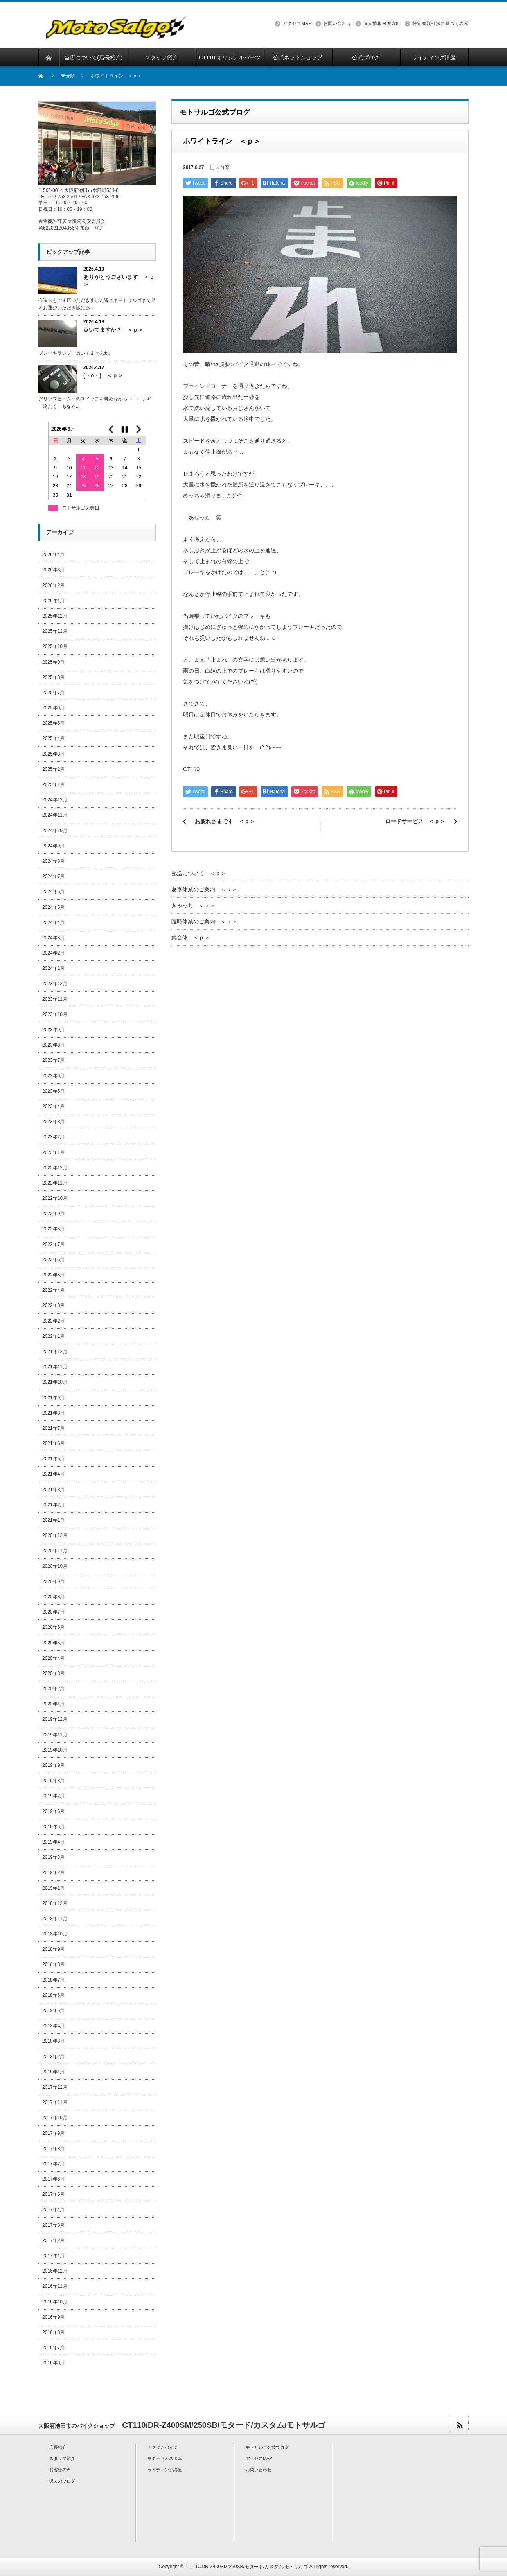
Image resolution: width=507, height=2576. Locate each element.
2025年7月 (53, 692)
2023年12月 (54, 983)
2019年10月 (54, 1750)
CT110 (191, 769)
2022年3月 (53, 1305)
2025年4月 (53, 738)
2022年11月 (54, 1183)
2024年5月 (53, 907)
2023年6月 (53, 1076)
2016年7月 (53, 2347)
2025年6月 (53, 708)
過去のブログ (62, 2481)
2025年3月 (53, 754)
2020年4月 (53, 1658)
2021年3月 (53, 1489)
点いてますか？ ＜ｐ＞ (113, 330)
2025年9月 (53, 662)
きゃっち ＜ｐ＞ (193, 905)
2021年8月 (53, 1413)
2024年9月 (53, 846)
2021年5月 (53, 1458)
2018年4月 (53, 2025)
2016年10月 (54, 2302)
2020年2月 (53, 1688)
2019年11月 (54, 1735)
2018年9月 (53, 1949)
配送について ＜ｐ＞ (198, 873)
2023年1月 (53, 1152)
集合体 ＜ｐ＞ (190, 937)
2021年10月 (54, 1382)
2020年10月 (54, 1566)
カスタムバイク (162, 2447)
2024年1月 (53, 968)
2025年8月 (53, 677)
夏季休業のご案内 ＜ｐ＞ (204, 889)
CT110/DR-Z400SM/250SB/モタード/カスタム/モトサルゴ (247, 2566)
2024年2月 (53, 953)
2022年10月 (54, 1198)
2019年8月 (53, 1780)
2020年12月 (54, 1535)
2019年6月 (53, 1811)
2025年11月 (54, 631)
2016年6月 (53, 2363)
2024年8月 (53, 861)
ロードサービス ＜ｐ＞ (415, 821)
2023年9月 (53, 1029)
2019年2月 (53, 1872)
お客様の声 (60, 2469)
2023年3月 (53, 1121)
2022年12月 (54, 1167)
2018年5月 (53, 2010)
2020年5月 (53, 1643)
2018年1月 (53, 2072)
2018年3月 (53, 2041)
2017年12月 (54, 2087)
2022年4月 (53, 1290)
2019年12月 (54, 1719)
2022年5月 (53, 1275)
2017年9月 (53, 2133)
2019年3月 (53, 1857)
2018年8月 (53, 1964)
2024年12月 (54, 799)
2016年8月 (53, 2332)
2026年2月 (53, 585)
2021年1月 (53, 1520)
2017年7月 (53, 2164)
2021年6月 (53, 1443)
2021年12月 (54, 1351)
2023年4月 (53, 1106)
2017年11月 (54, 2102)
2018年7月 (53, 1980)
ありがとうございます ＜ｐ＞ (119, 280)
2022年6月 (53, 1259)
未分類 (68, 76)
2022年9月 (53, 1213)
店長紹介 (58, 2447)
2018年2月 (53, 2056)
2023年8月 (53, 1045)
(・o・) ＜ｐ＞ (103, 375)
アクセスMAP (296, 23)
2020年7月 (53, 1612)
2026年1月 (53, 600)
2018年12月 (54, 1903)
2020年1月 (53, 1704)
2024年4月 (53, 922)
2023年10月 (54, 1014)
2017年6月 (53, 2179)
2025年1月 (53, 784)
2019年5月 (53, 1826)
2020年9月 (53, 1581)
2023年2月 (53, 1137)
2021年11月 (54, 1367)
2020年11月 (54, 1550)
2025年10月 (54, 646)
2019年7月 (53, 1796)
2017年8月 (53, 2148)
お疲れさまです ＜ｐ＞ (225, 821)
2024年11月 (54, 815)
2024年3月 (53, 938)
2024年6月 (53, 891)
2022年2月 (53, 1321)
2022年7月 (53, 1244)
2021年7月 (53, 1428)
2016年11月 (54, 2286)
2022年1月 (53, 1336)
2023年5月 (53, 1091)
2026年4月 (53, 554)
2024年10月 (54, 830)
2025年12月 (54, 616)
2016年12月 (54, 2271)
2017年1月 (53, 2255)
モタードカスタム (164, 2458)
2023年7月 (53, 1060)
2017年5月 (53, 2194)
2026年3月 (53, 570)
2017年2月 (53, 2240)
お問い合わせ (337, 23)
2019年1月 (53, 1888)
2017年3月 (53, 2225)
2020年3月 (53, 1673)
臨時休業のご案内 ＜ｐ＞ (204, 921)
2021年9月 (53, 1397)
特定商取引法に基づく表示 (440, 23)
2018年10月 (54, 1934)
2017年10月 (54, 2117)
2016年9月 (53, 2317)
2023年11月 (54, 999)
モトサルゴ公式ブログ (267, 2447)
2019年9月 (53, 1765)
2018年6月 (53, 1995)
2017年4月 (53, 2209)
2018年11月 (54, 1918)
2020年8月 (53, 1596)
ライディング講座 (164, 2469)
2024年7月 (53, 876)
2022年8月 (53, 1228)
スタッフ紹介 (62, 2458)
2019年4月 (53, 1842)
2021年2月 (53, 1505)
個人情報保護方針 (382, 23)
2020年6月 (53, 1627)
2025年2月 (53, 769)
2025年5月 (53, 723)
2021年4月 (53, 1474)
